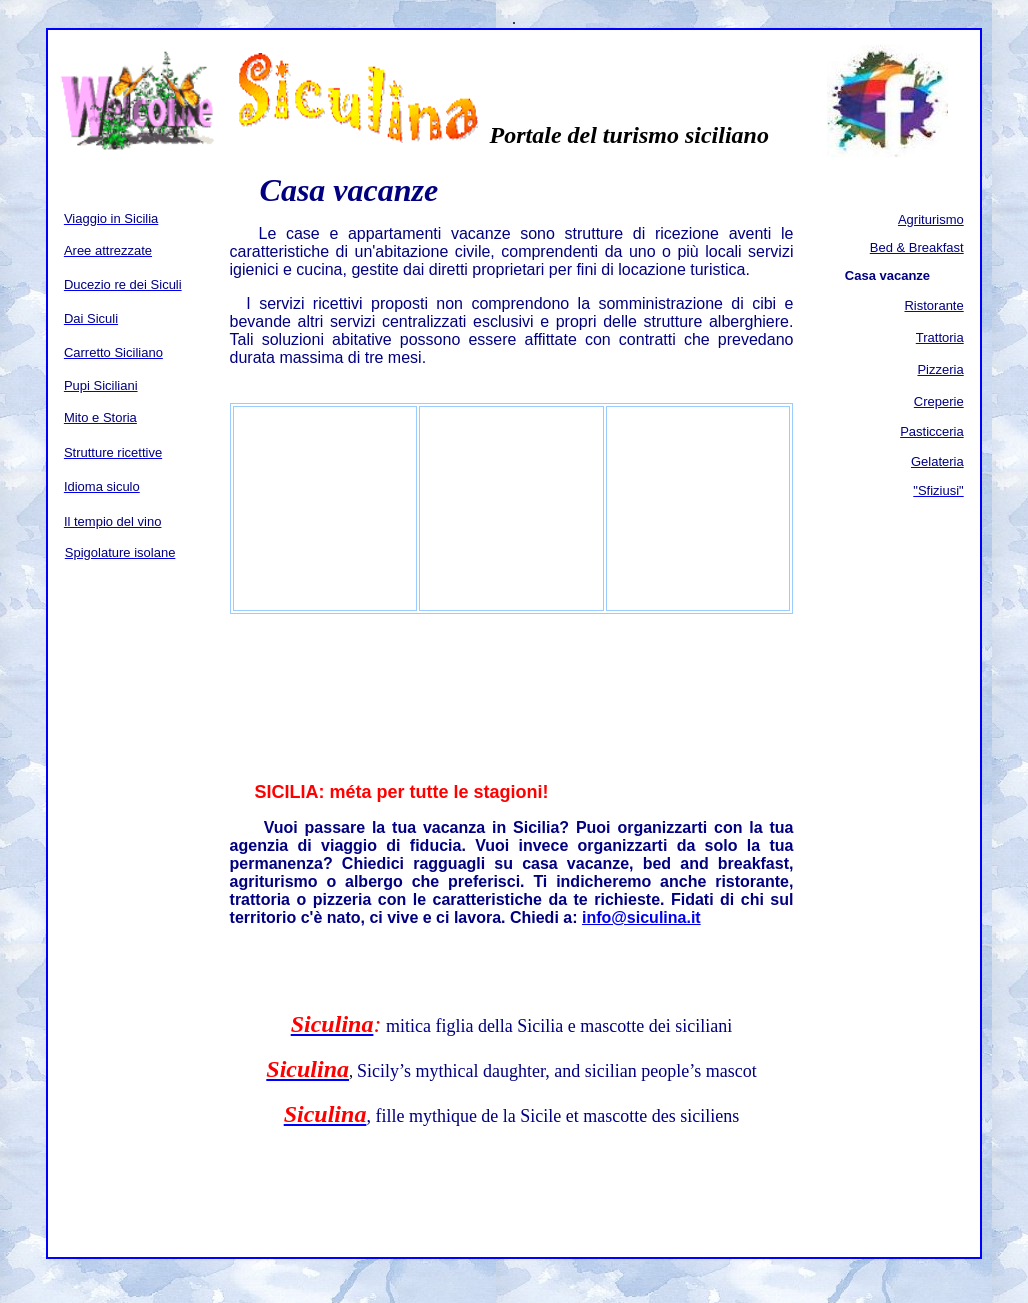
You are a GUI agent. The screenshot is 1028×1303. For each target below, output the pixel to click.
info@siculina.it (641, 917)
